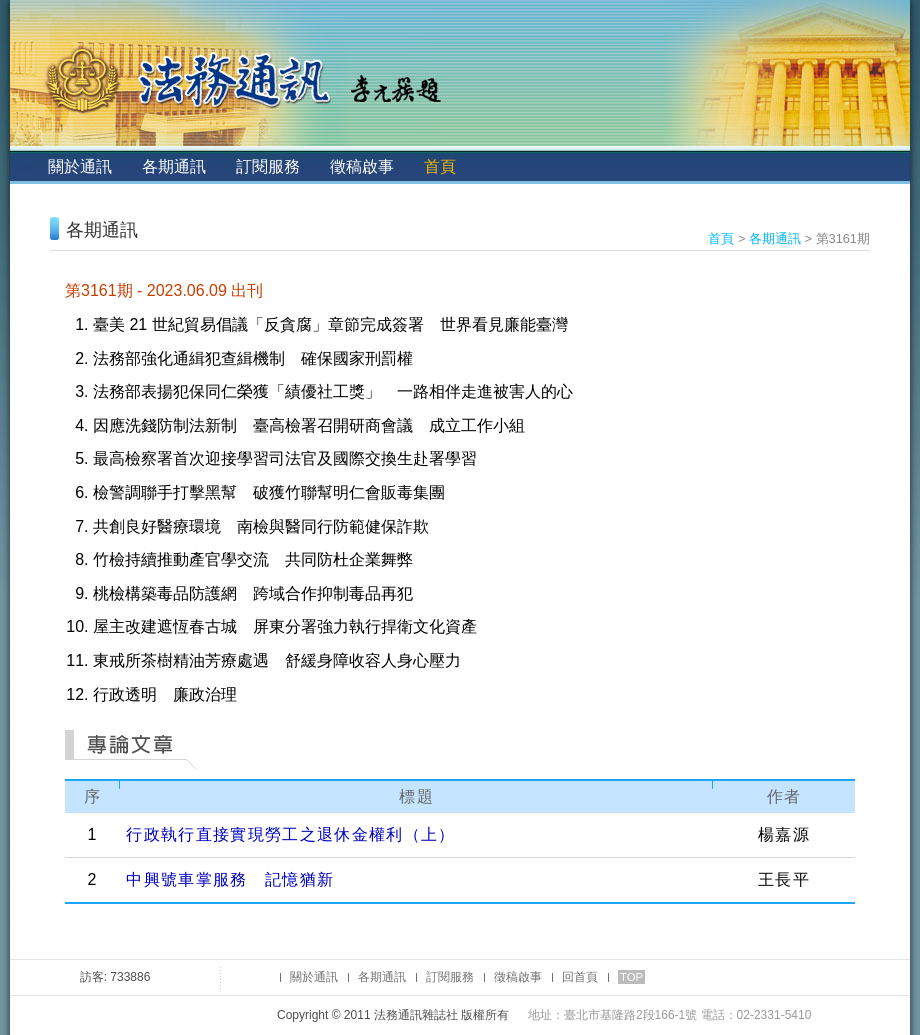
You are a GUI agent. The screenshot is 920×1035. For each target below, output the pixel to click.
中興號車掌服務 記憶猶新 (230, 879)
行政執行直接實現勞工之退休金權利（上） (290, 834)
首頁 (440, 166)
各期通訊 (174, 166)
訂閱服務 (268, 166)
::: (26, 166)
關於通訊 (80, 166)
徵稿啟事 (362, 166)
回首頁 (580, 977)
